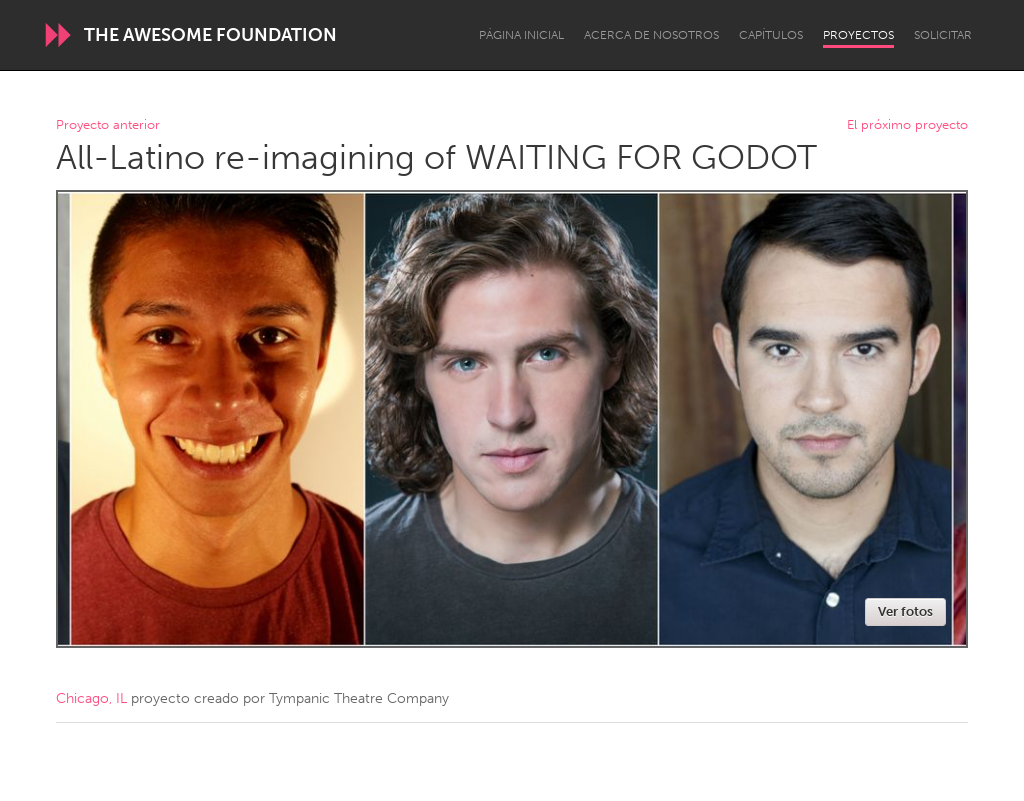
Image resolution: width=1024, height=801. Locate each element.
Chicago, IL (91, 698)
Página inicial (521, 35)
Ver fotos (905, 611)
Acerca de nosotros (651, 35)
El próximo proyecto (907, 125)
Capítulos (771, 35)
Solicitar (943, 35)
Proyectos (858, 35)
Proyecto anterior (108, 125)
